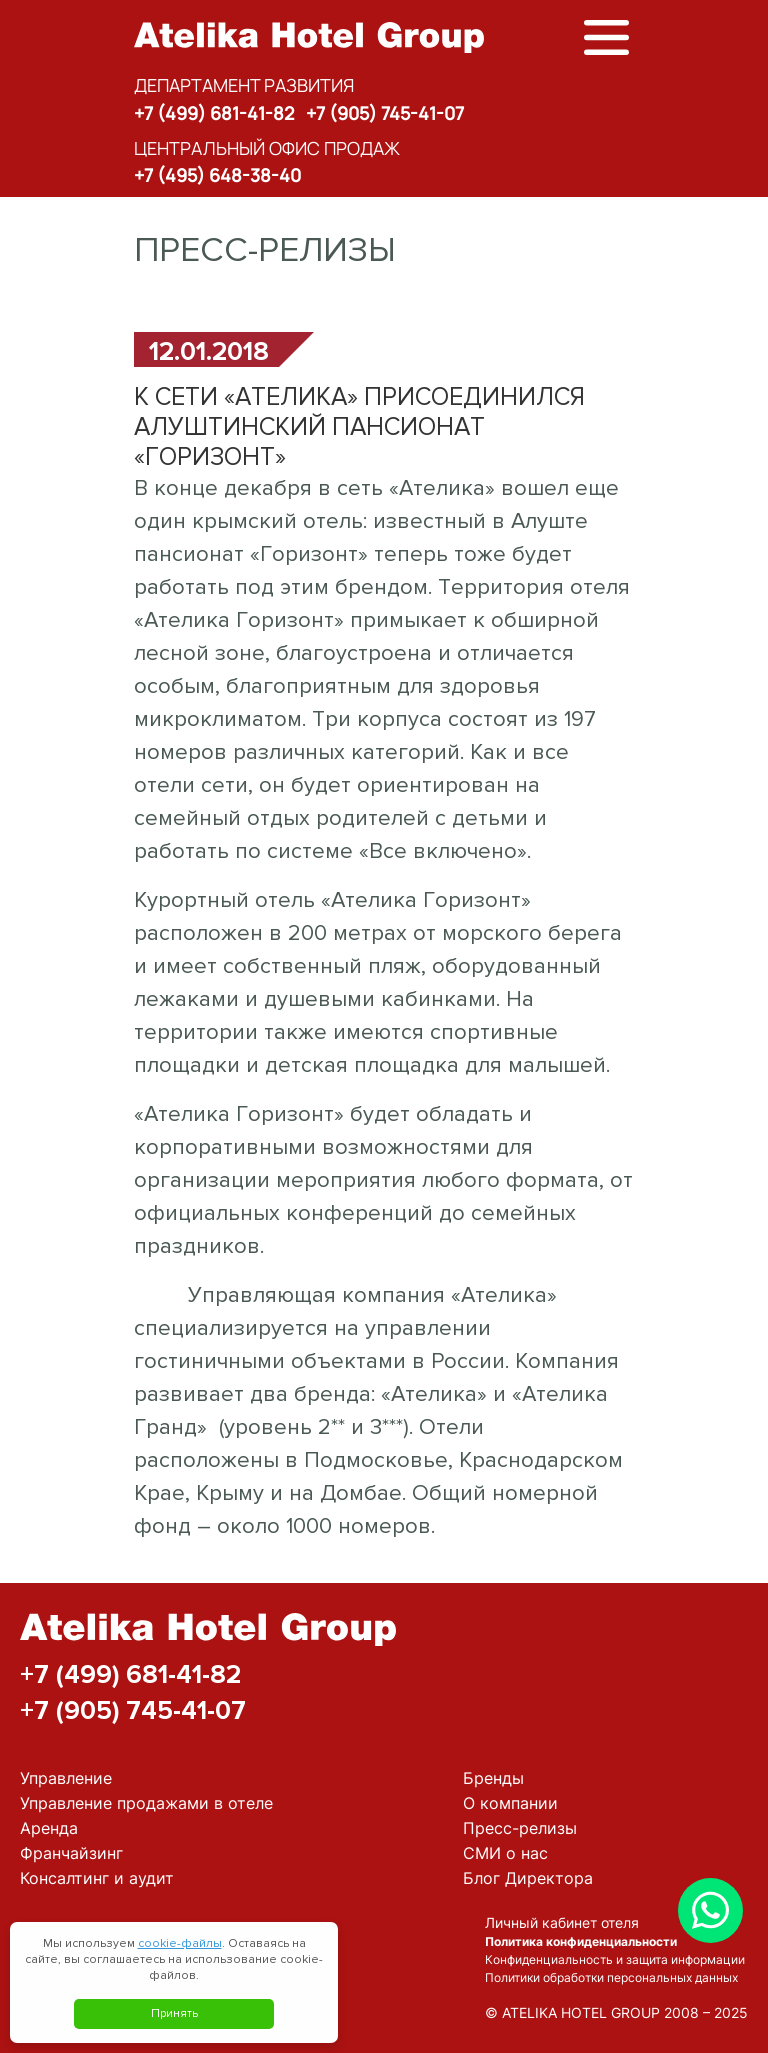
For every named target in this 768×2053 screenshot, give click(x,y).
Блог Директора (528, 1878)
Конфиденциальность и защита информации (615, 1959)
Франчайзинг (71, 1853)
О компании (510, 1803)
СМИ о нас (505, 1853)
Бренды (493, 1778)
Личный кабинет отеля (562, 1922)
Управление (66, 1778)
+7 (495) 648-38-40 (217, 175)
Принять (174, 2013)
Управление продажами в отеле (146, 1803)
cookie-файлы (180, 1943)
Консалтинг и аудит (97, 1878)
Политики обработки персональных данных (611, 1977)
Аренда (49, 1828)
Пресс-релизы (520, 1828)
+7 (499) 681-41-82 (214, 113)
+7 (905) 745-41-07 (385, 113)
